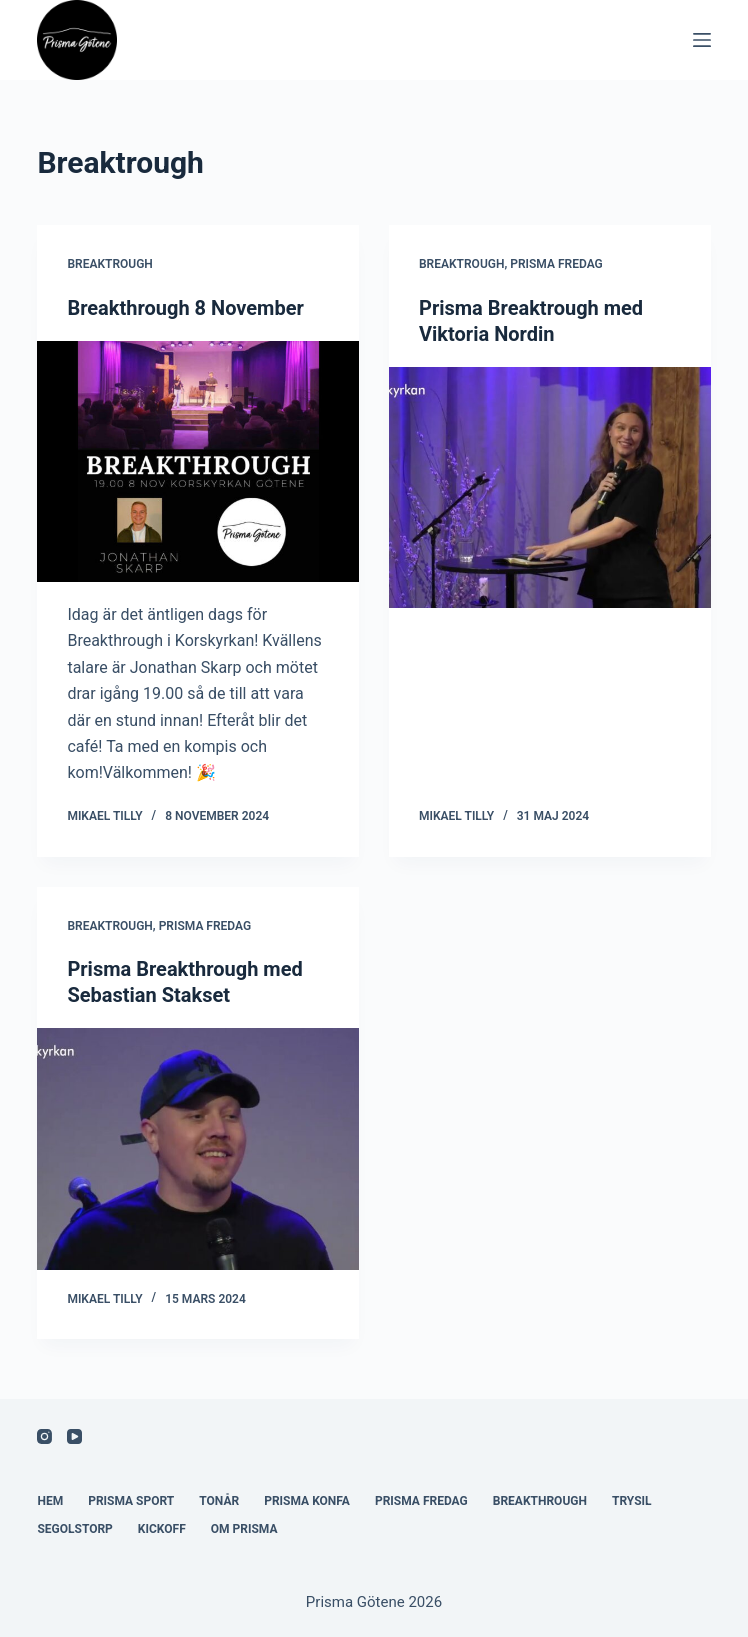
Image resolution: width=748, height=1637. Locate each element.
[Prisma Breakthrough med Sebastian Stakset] (198, 1148)
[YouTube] (74, 1436)
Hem (50, 1501)
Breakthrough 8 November (185, 308)
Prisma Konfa (307, 1501)
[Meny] (702, 40)
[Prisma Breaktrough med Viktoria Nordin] (550, 487)
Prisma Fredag (556, 264)
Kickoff (162, 1529)
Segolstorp (74, 1529)
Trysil (632, 1501)
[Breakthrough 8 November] (198, 461)
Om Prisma (244, 1529)
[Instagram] (44, 1436)
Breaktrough (109, 264)
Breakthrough (540, 1501)
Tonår (219, 1501)
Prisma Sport (131, 1501)
